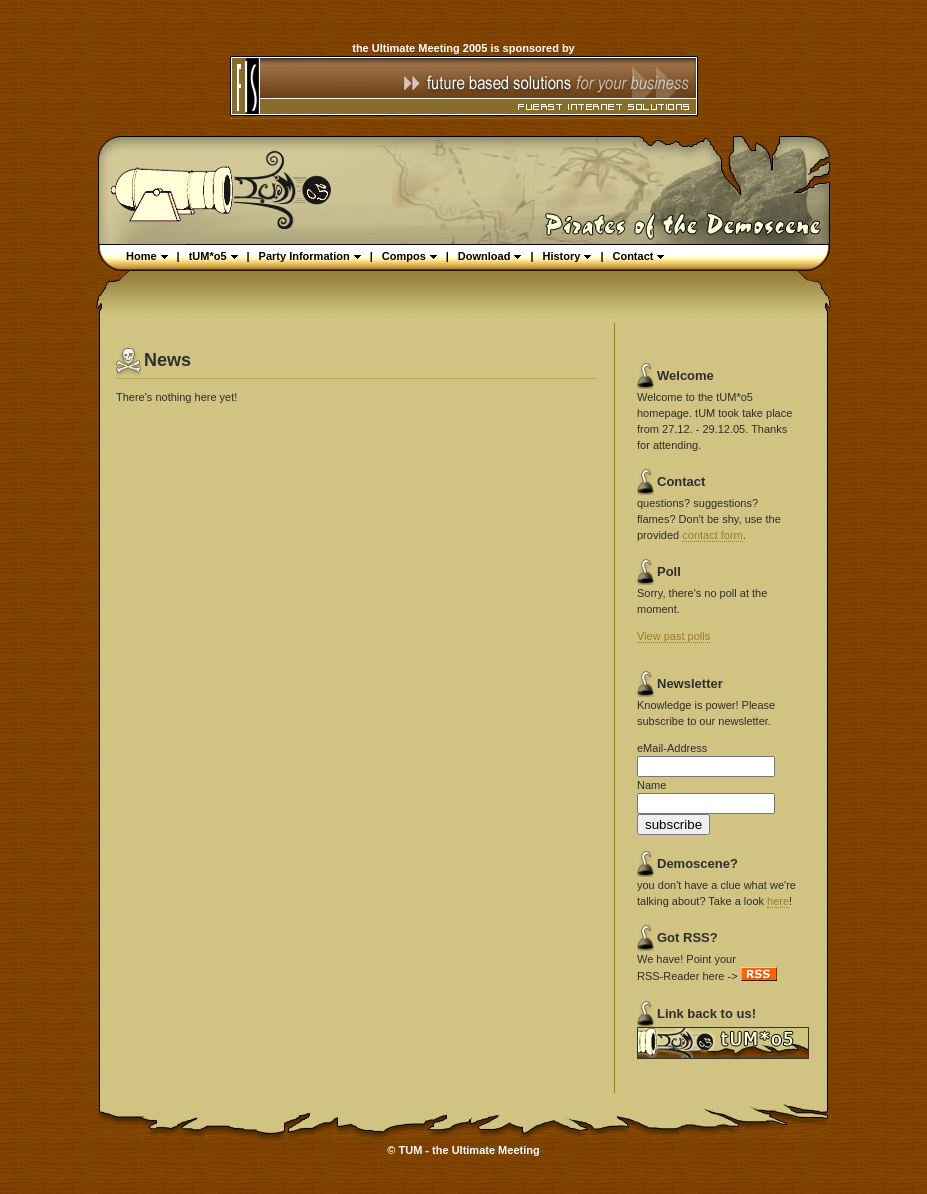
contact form (712, 535)
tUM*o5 (213, 256)
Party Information (310, 256)
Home (147, 256)
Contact (638, 256)
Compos (409, 256)
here (778, 901)
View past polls (673, 636)
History (566, 256)
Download (490, 256)
